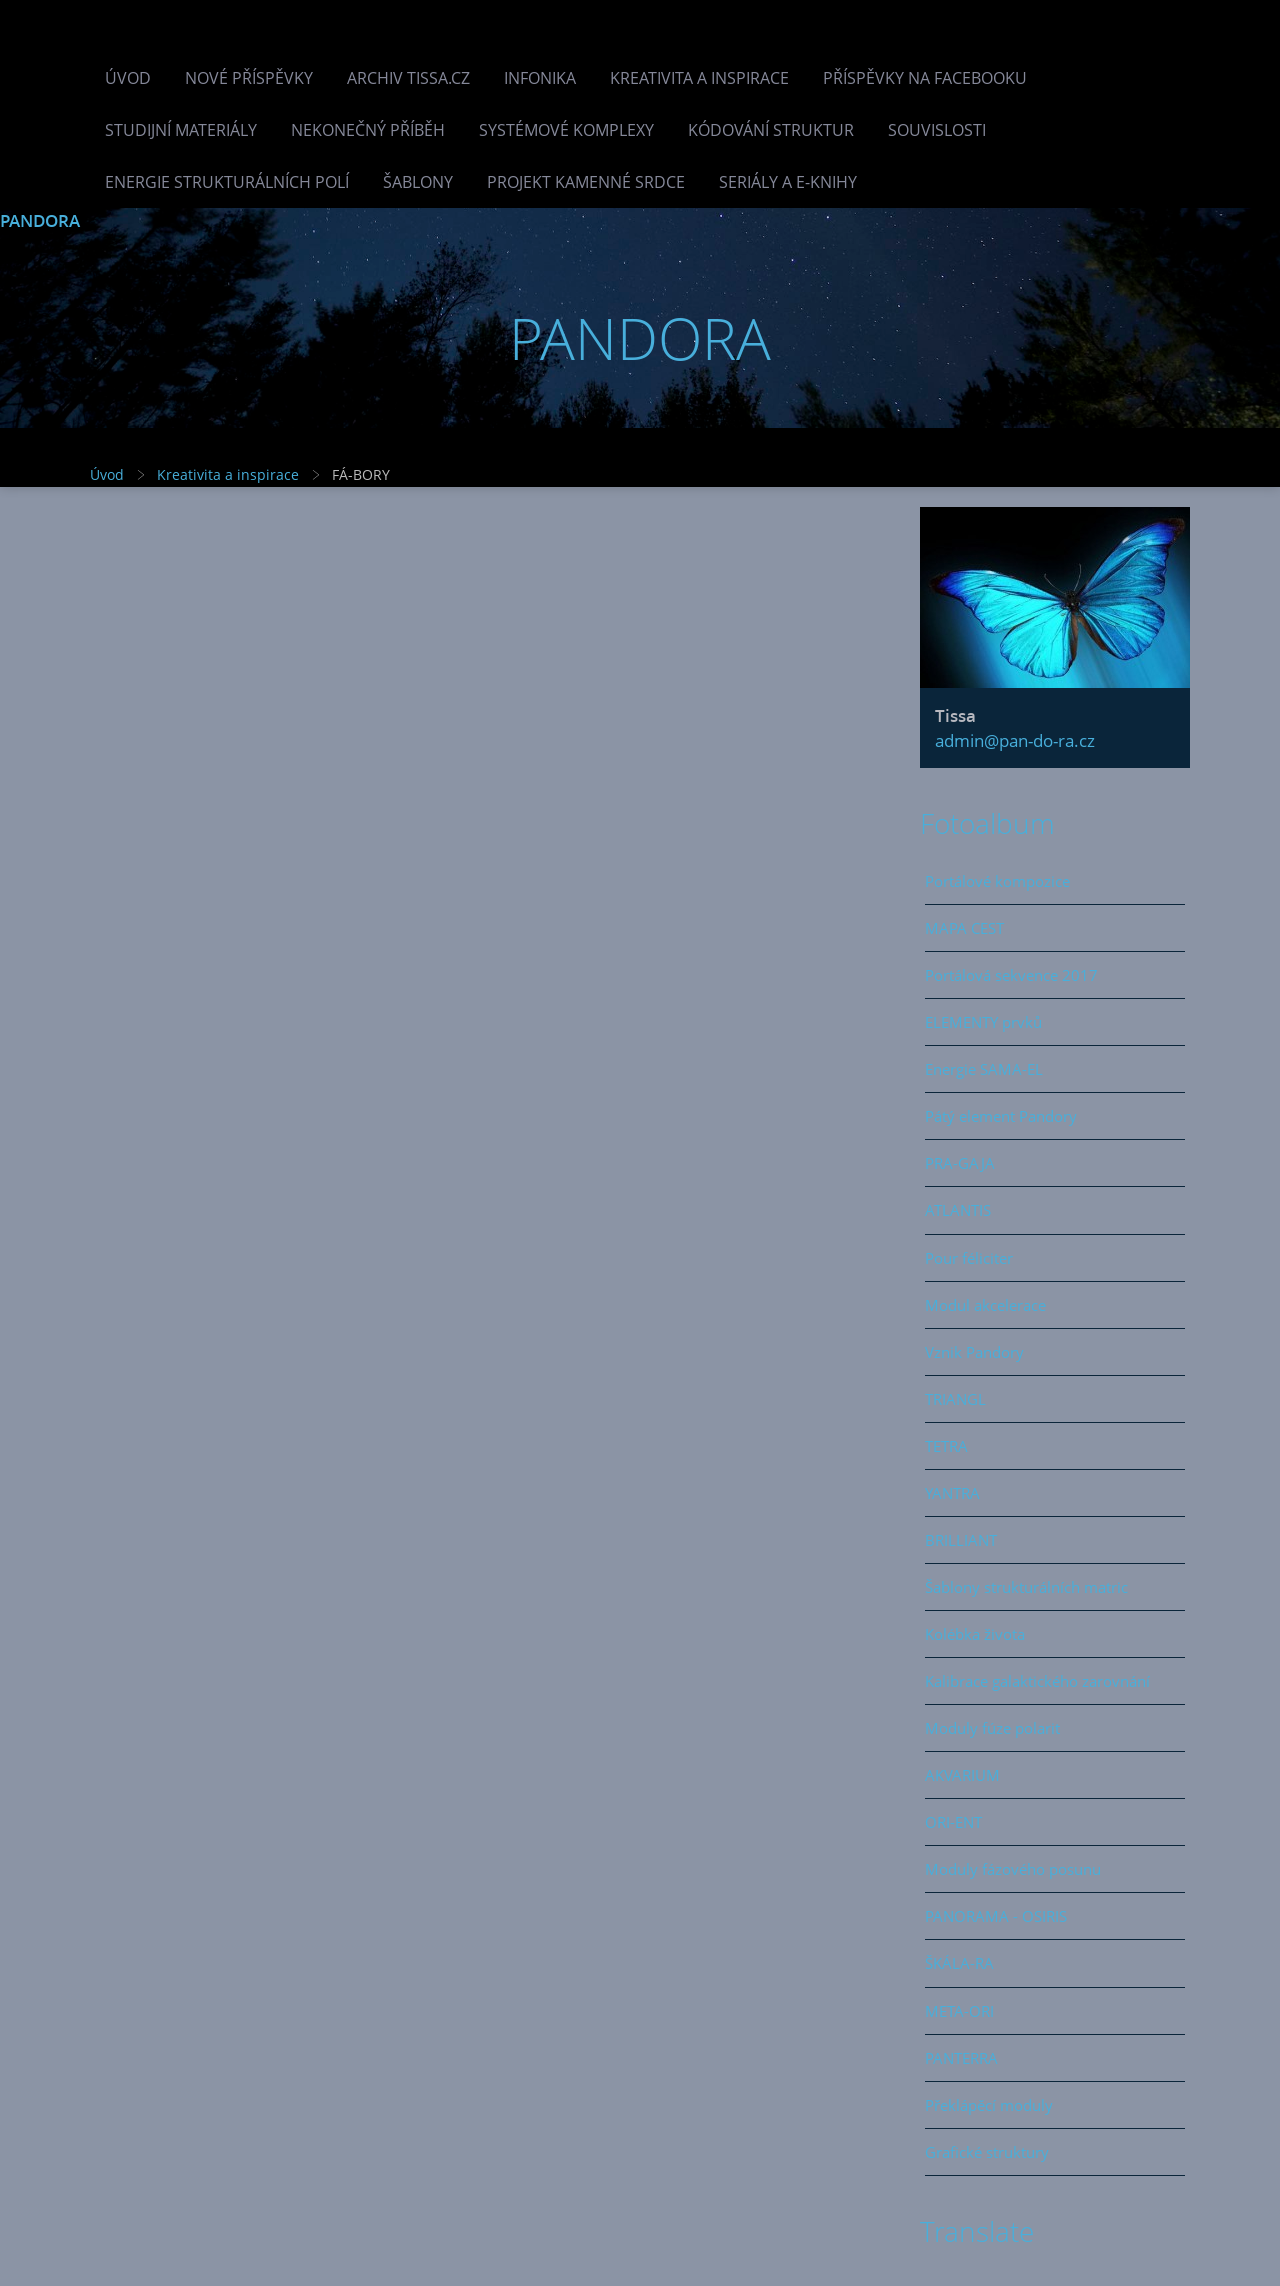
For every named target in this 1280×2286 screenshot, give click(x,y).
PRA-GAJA (960, 1163)
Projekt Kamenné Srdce (586, 182)
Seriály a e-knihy (788, 182)
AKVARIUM (962, 1775)
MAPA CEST (964, 928)
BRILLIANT (961, 1540)
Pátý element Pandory (1001, 1116)
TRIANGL (955, 1399)
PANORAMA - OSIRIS (996, 1916)
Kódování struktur (771, 130)
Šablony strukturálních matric (1026, 1587)
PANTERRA (961, 2058)
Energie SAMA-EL (984, 1069)
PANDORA (40, 220)
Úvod (128, 78)
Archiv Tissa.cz (408, 78)
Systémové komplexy (566, 130)
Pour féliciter (969, 1258)
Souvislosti (937, 130)
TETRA (946, 1446)
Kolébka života (975, 1634)
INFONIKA (540, 78)
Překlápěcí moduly (989, 2105)
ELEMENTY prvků (983, 1022)
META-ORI (959, 2011)
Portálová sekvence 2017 (1011, 975)
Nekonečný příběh (368, 130)
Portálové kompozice (997, 881)
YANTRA (952, 1493)
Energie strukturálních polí (227, 182)
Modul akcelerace (985, 1305)
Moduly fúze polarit (992, 1728)
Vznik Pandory (974, 1352)
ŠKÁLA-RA (959, 1963)
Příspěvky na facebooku (925, 78)
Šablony (418, 182)
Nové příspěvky (249, 78)
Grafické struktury (987, 2152)
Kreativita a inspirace (699, 78)
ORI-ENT (953, 1822)
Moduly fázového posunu (1013, 1869)
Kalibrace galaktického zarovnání (1037, 1681)
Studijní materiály (181, 130)
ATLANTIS (958, 1210)
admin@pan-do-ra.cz (1015, 740)
